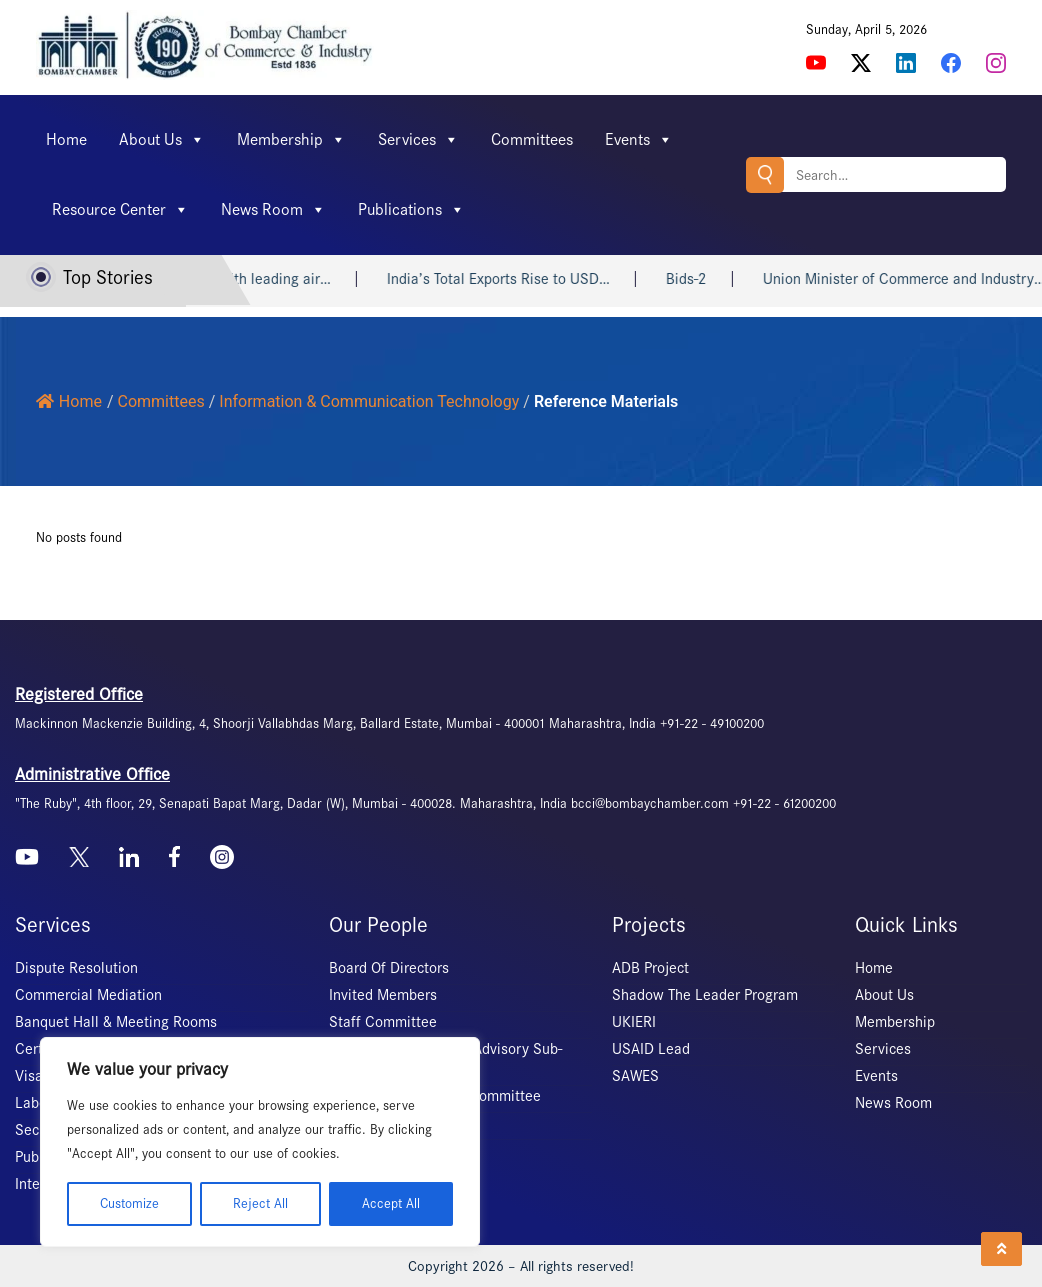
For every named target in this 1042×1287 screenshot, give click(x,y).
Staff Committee (383, 1022)
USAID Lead (651, 1049)
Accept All (391, 1203)
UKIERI (634, 1022)
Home (66, 139)
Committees (532, 139)
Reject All (260, 1203)
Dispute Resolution (76, 968)
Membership (291, 140)
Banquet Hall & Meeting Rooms (116, 1022)
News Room (273, 210)
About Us (162, 140)
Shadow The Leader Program (705, 995)
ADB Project (650, 968)
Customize (129, 1203)
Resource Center (120, 210)
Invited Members (383, 995)
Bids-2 (736, 279)
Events (639, 140)
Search (765, 174)
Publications (411, 210)
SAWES (635, 1076)
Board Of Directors (389, 968)
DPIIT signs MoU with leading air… (270, 279)
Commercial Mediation (88, 995)
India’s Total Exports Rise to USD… (548, 279)
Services (418, 140)
